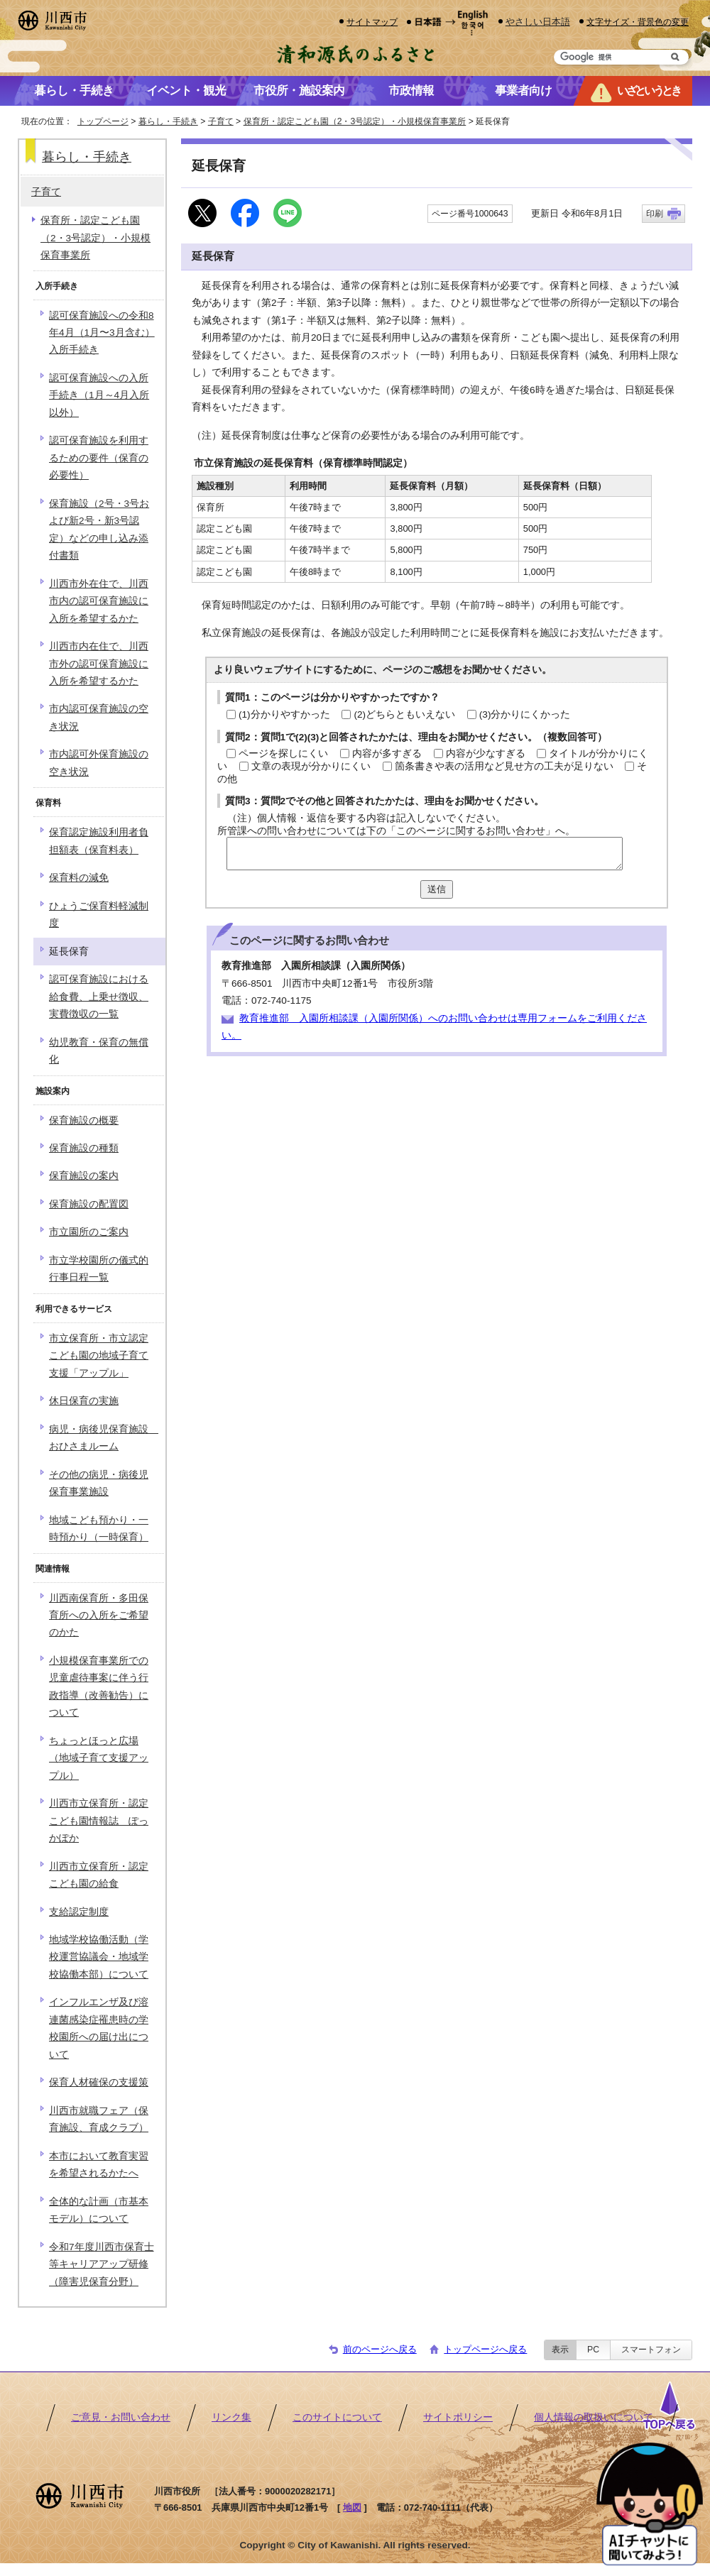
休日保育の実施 (84, 1401)
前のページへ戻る (380, 2349)
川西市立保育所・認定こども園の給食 (98, 1875)
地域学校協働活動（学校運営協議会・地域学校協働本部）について (98, 1957)
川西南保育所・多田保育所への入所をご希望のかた (98, 1615)
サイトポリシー (458, 2417)
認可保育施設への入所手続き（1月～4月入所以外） (99, 395)
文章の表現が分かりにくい (311, 766)
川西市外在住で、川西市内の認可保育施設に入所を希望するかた (98, 601)
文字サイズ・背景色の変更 (637, 21)
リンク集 (231, 2417)
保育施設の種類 (84, 1148)
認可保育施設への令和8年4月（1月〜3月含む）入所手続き (102, 333)
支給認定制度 (79, 1912)
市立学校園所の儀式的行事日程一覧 (98, 1269)
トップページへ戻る (485, 2349)
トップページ (103, 121)
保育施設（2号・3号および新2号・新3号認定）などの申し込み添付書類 (99, 529)
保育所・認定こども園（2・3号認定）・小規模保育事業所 (355, 121)
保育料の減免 (79, 877)
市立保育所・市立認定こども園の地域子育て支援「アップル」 (98, 1356)
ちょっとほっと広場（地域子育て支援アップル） (98, 1758)
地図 (352, 2507)
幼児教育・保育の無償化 (98, 1051)
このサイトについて (337, 2417)
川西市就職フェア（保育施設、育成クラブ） (98, 2119)
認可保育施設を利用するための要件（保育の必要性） (98, 458)
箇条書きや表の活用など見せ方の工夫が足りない (504, 766)
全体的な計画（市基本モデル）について (98, 2210)
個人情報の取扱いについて (593, 2417)
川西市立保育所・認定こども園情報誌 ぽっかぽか (98, 1820)
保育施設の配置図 (89, 1204)
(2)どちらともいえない (404, 714)
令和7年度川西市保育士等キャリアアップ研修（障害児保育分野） (101, 2264)
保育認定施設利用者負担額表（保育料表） (98, 841)
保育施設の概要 (84, 1120)
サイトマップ (372, 21)
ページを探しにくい (283, 753)
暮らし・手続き (168, 121)
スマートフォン (651, 2350)
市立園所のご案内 (89, 1232)
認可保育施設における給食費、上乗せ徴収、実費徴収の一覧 (98, 996)
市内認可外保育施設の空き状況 (98, 763)
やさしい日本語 (538, 21)
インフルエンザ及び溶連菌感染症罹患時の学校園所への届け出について (98, 2028)
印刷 (654, 214)
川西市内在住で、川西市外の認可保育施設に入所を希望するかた (98, 663)
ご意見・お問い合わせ (120, 2417)
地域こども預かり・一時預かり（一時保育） (98, 1528)
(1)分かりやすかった (284, 714)
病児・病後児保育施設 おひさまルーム (103, 1438)
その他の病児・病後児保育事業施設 (98, 1483)
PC (593, 2350)
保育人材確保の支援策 (98, 2082)
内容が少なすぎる (485, 753)
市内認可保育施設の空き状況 (98, 717)
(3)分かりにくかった (525, 714)
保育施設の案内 (84, 1176)
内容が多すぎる (387, 753)
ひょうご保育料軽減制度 (98, 914)
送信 (436, 889)
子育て (221, 121)
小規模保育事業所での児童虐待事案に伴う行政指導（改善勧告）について (98, 1686)
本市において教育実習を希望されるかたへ (98, 2164)
